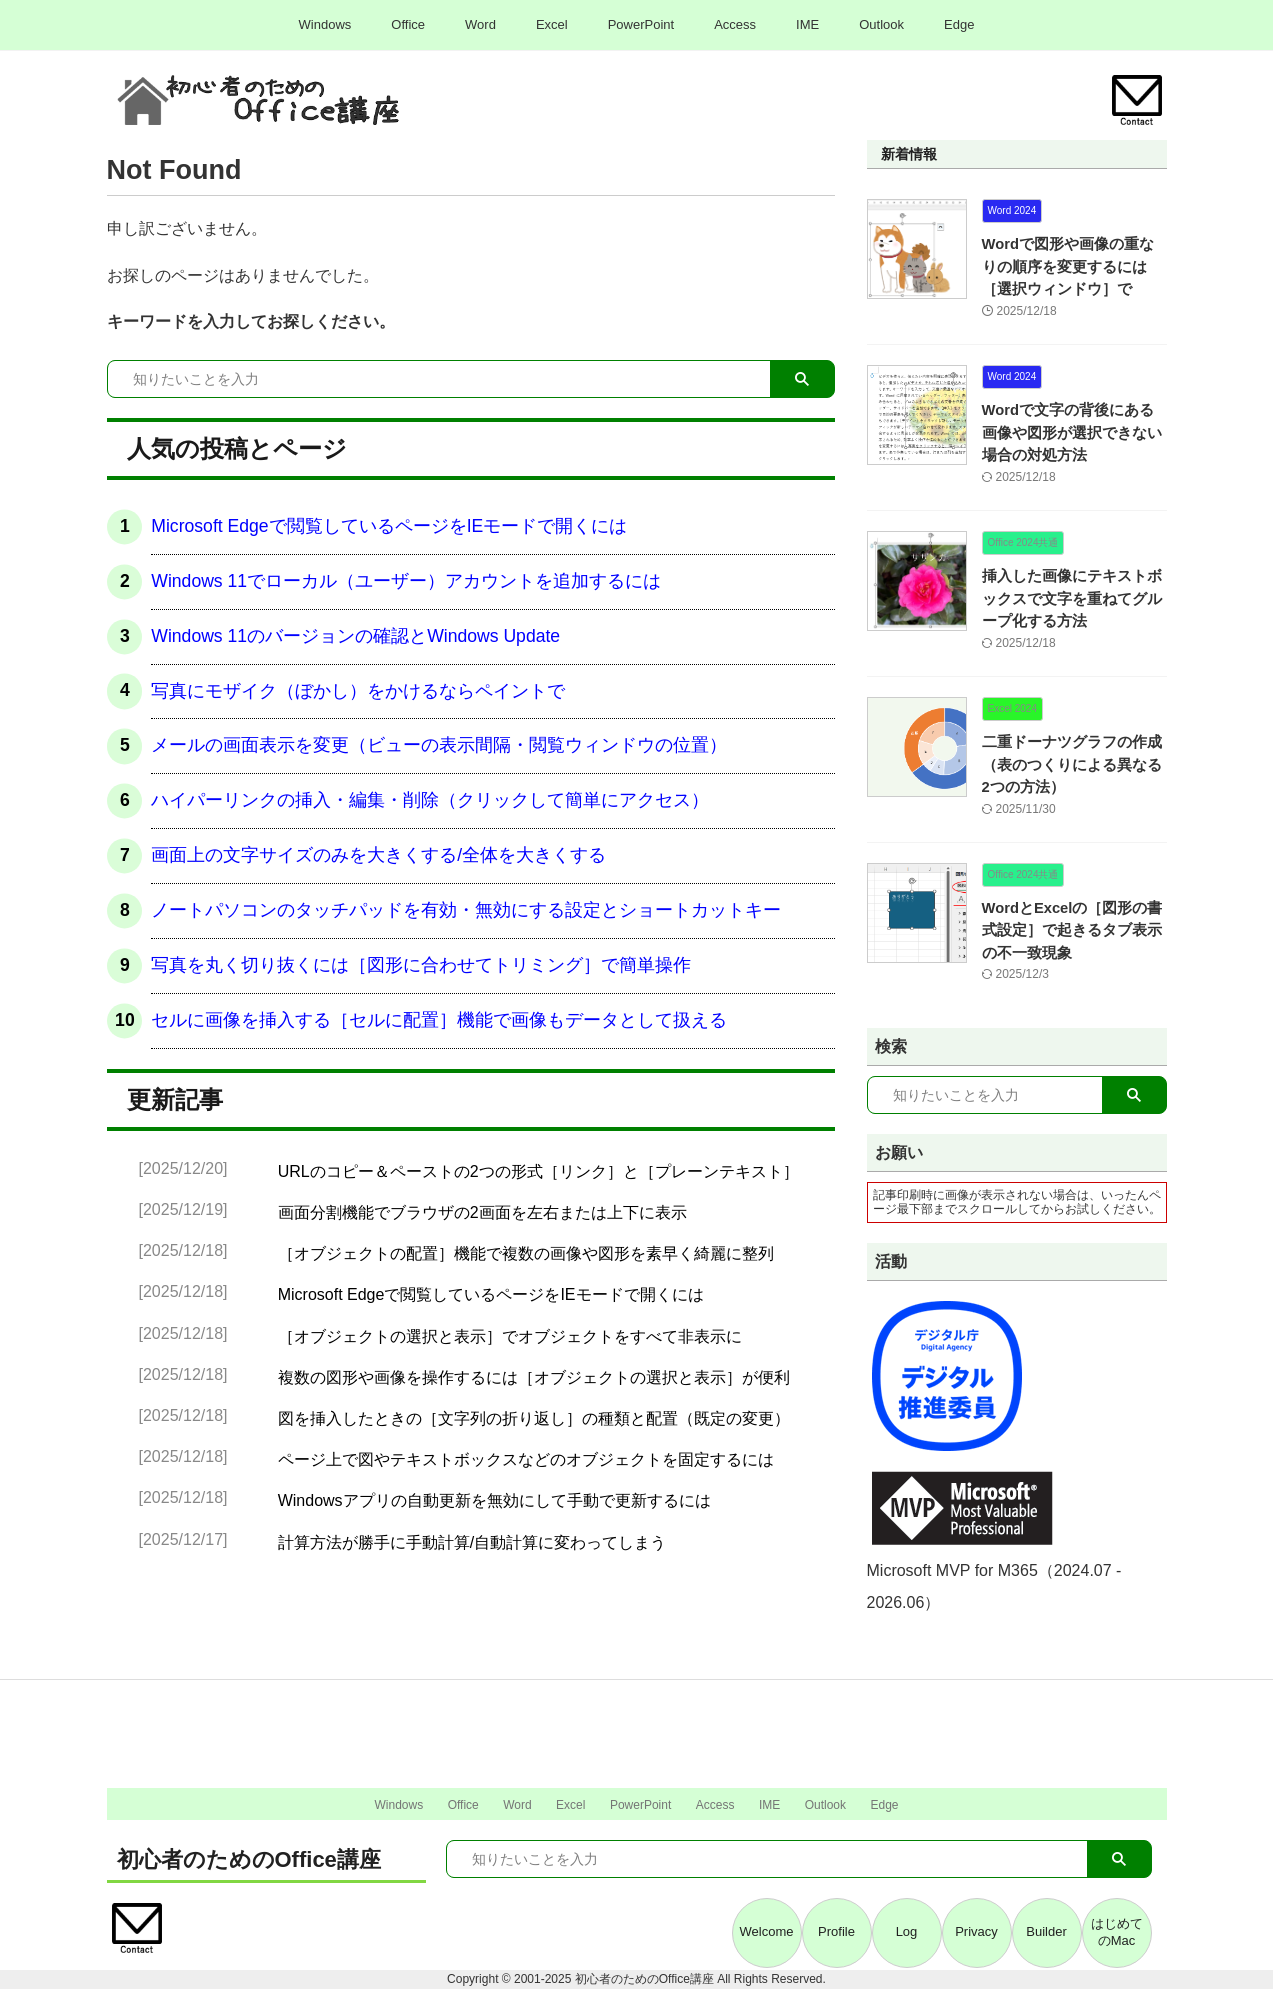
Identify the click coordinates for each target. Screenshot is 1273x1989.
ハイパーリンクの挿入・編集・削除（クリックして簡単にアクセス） (430, 800)
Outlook (881, 24)
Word (480, 24)
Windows (325, 24)
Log (907, 1931)
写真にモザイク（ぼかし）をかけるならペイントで (358, 691)
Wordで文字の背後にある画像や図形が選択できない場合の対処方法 (1073, 432)
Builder (1046, 1931)
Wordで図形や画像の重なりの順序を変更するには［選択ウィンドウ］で (1073, 266)
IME (807, 24)
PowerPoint (641, 24)
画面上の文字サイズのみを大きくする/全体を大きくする (378, 855)
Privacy (976, 1931)
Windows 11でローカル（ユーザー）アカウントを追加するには (406, 581)
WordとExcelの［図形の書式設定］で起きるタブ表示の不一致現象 (1073, 930)
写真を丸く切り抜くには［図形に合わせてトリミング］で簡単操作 (421, 965)
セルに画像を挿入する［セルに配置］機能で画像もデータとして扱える (439, 1020)
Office (408, 24)
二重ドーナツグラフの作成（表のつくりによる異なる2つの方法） (1070, 764)
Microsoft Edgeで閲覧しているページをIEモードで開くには (389, 526)
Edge (959, 24)
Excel (552, 24)
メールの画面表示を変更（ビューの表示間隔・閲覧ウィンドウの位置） (439, 745)
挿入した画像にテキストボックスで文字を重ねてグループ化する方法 (1073, 598)
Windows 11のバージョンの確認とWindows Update (355, 636)
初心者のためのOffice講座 (249, 1859)
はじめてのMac (1117, 1932)
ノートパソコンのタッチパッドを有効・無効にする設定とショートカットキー (466, 910)
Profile (836, 1931)
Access (735, 24)
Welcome (767, 1931)
